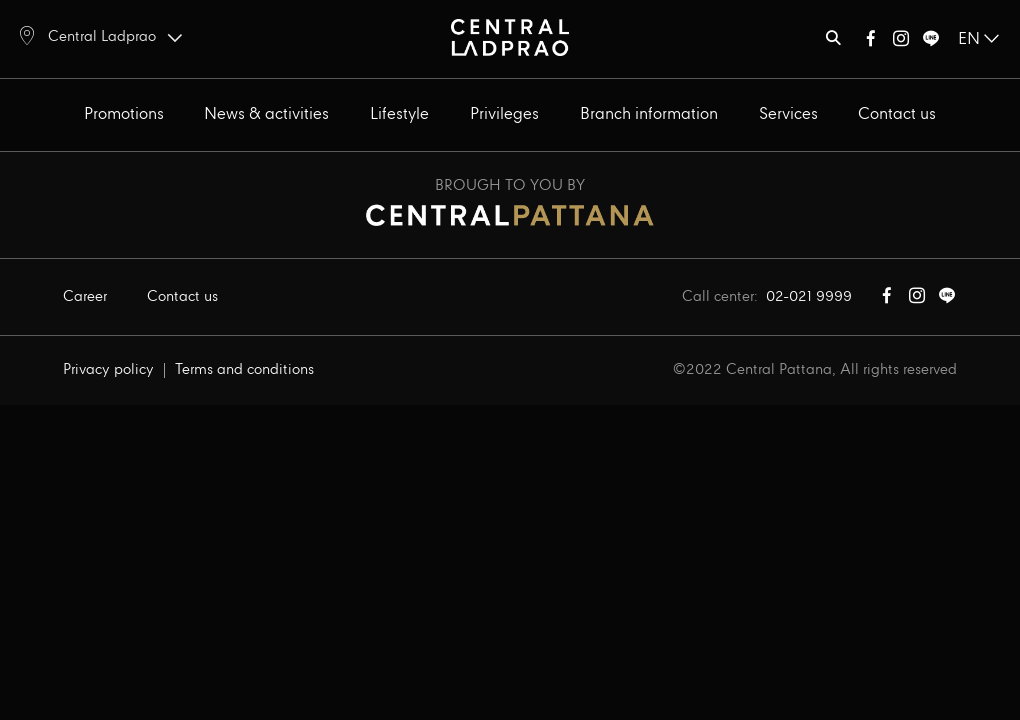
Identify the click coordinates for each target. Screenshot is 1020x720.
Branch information (649, 114)
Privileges (504, 114)
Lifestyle (399, 114)
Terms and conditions (244, 370)
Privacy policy (108, 370)
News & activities (266, 114)
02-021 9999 (809, 297)
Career (85, 297)
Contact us (897, 114)
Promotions (124, 114)
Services (788, 114)
